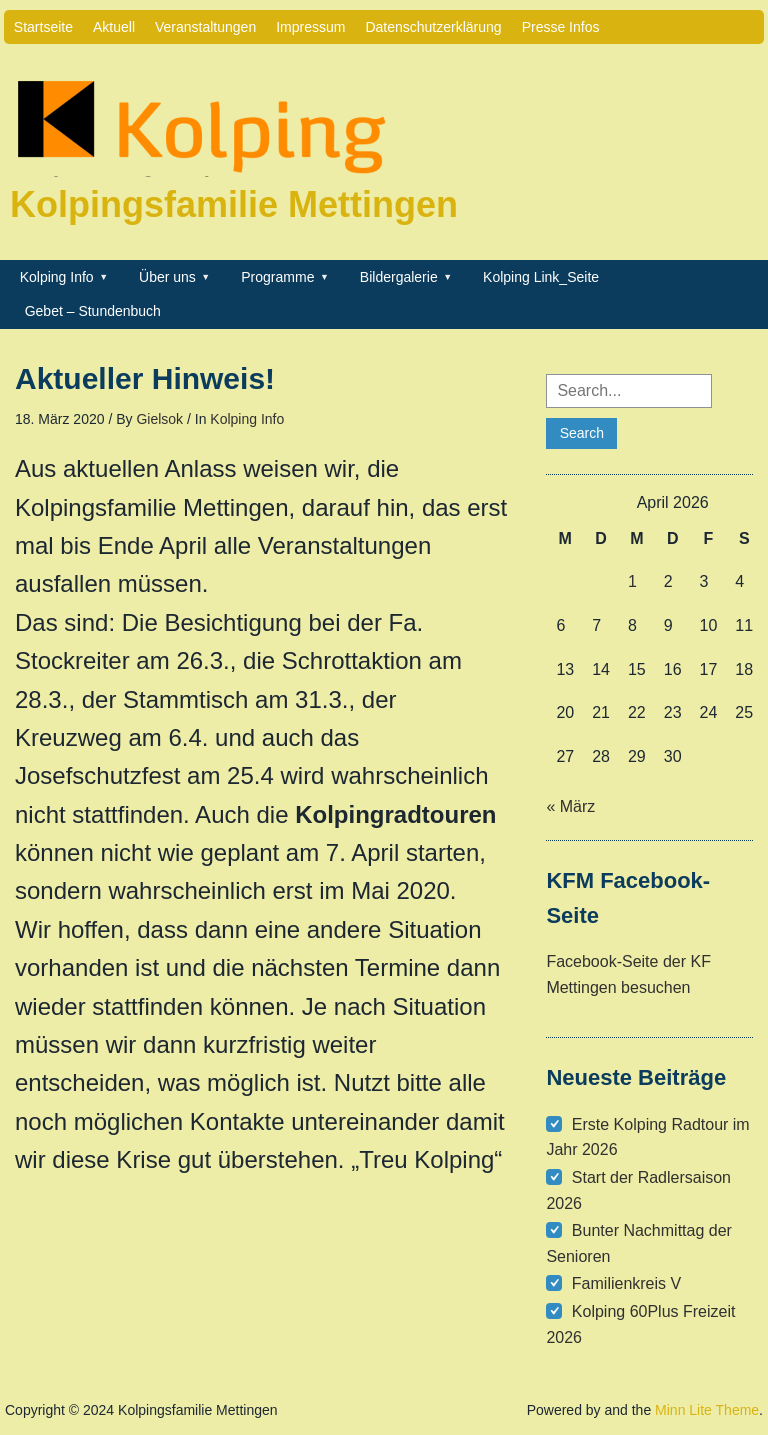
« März (570, 806)
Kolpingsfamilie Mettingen (234, 204)
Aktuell (114, 27)
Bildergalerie (399, 277)
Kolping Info (57, 277)
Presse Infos (561, 27)
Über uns (167, 277)
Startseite (43, 27)
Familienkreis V (626, 1283)
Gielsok (159, 419)
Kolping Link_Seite (541, 277)
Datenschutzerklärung (433, 27)
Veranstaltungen (205, 27)
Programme (277, 277)
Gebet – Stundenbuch (93, 311)
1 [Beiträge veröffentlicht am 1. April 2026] (632, 581)
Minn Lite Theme (707, 1410)
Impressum (310, 27)
